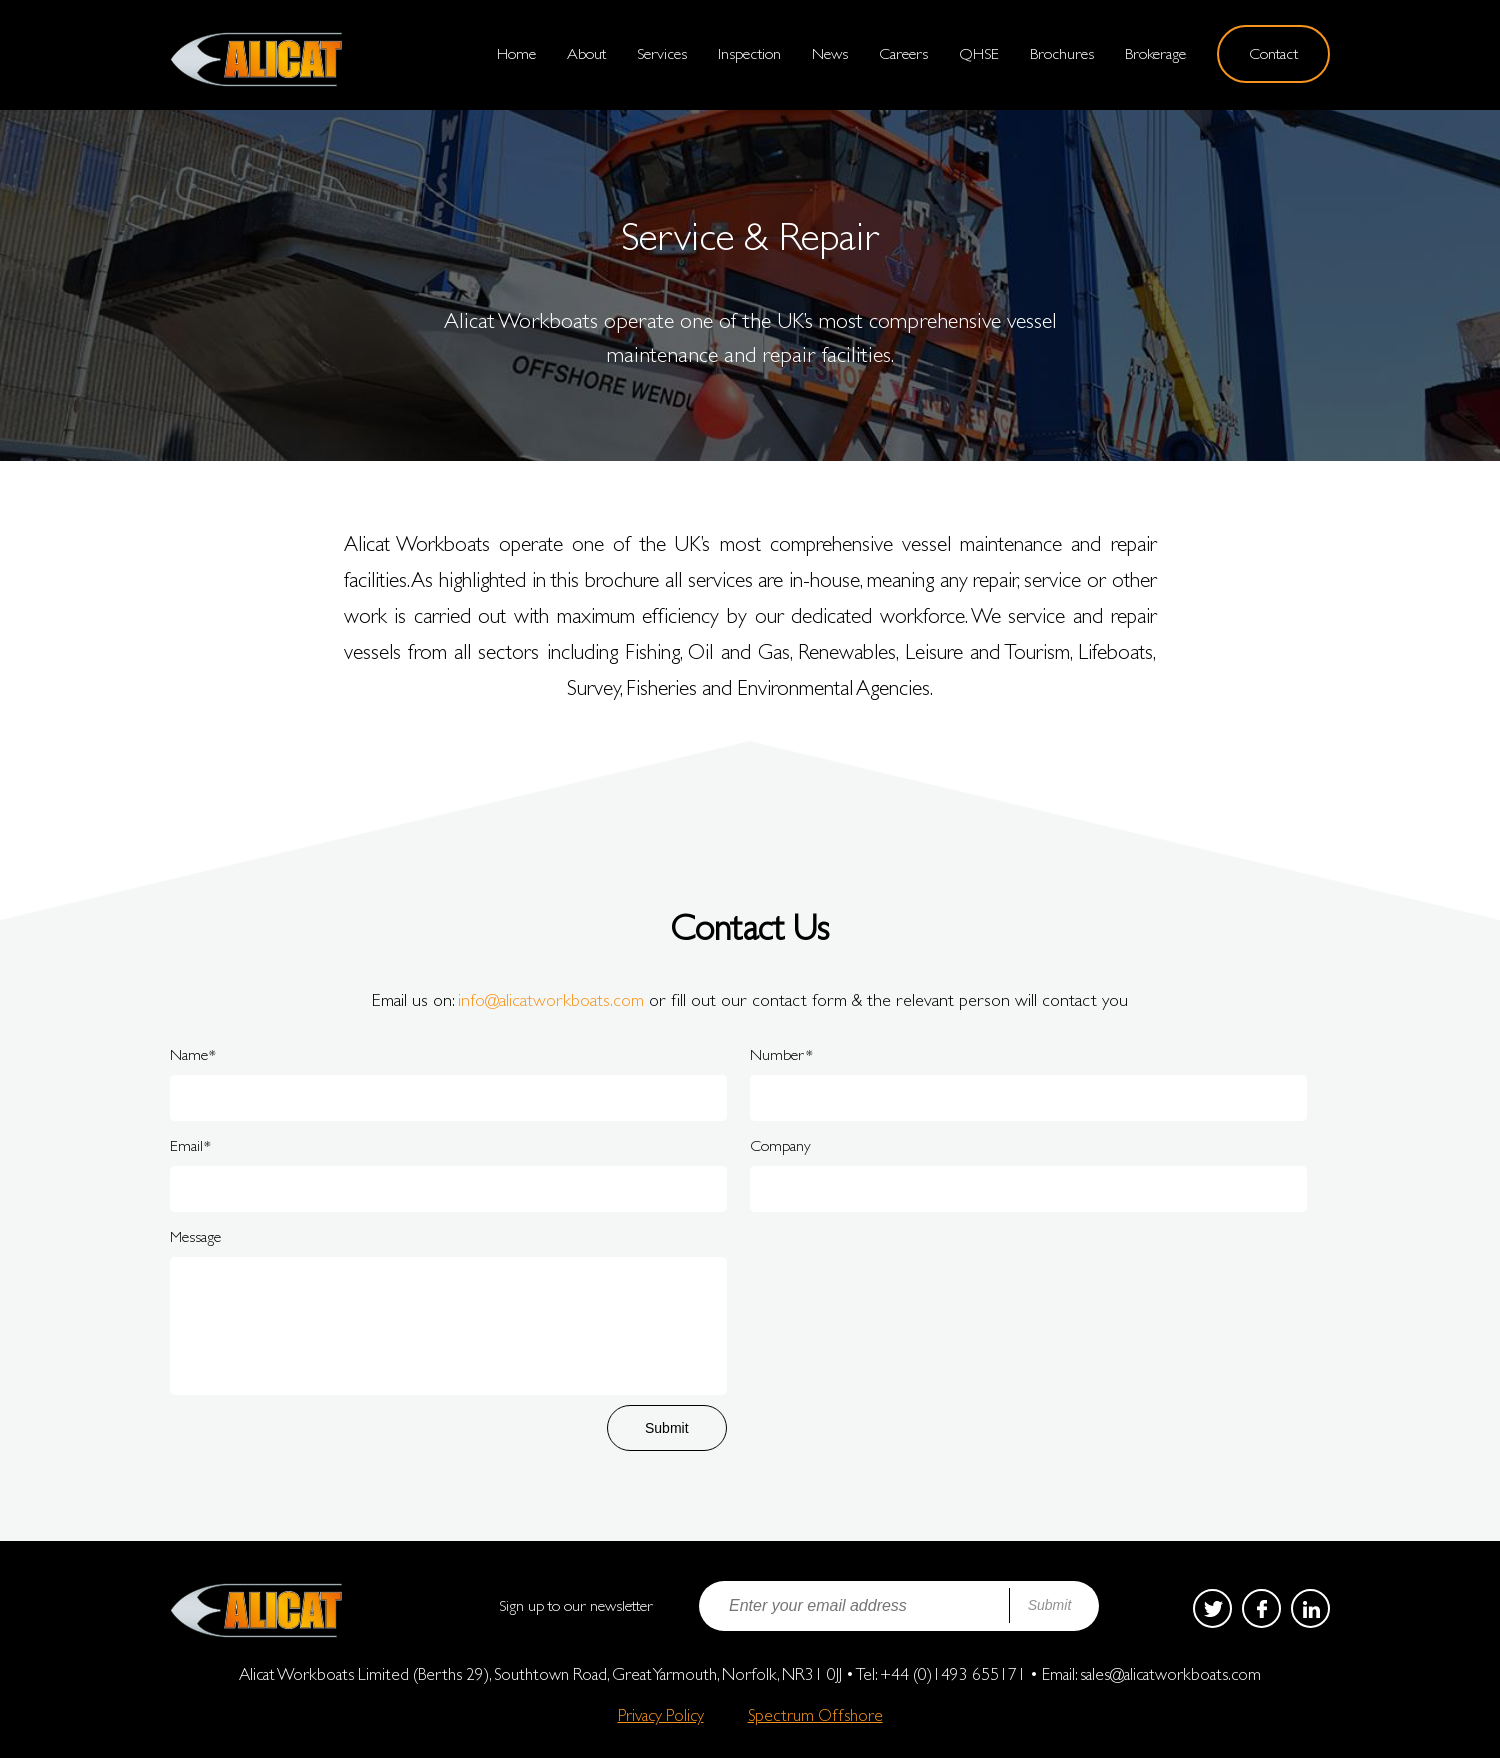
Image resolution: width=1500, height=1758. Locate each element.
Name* (193, 1054)
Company (780, 1145)
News (830, 53)
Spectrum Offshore (815, 1715)
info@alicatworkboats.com (551, 999)
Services (662, 53)
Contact (1273, 53)
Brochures (1062, 53)
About (586, 53)
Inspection (749, 53)
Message (195, 1236)
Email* (190, 1145)
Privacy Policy (661, 1715)
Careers (903, 53)
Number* (781, 1054)
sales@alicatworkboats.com (1170, 1674)
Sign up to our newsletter (576, 1605)
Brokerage (1155, 53)
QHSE (979, 53)
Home (516, 53)
